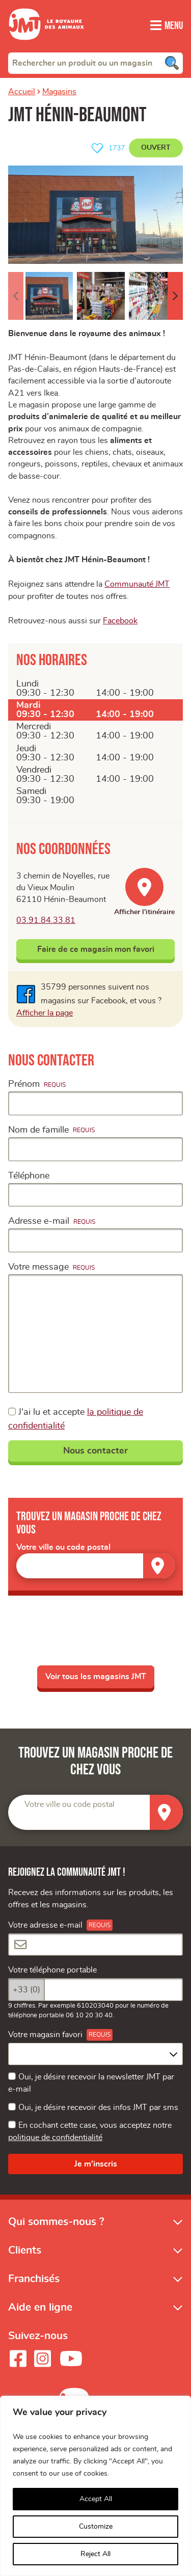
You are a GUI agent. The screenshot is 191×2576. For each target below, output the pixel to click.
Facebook (120, 627)
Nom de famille (38, 1137)
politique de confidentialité (55, 2146)
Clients (24, 2258)
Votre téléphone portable (52, 1979)
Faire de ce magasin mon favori (95, 956)
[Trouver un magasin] (159, 1572)
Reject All (95, 2554)
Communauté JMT (137, 590)
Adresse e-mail (38, 1228)
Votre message (38, 1274)
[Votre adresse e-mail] (95, 1952)
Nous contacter (95, 1457)
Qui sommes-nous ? (56, 2230)
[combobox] (95, 62)
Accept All (95, 2499)
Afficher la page (44, 1020)
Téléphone (28, 1182)
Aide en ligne (40, 2315)
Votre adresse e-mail (45, 1933)
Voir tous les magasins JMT (95, 1684)
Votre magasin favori (45, 2043)
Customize (96, 2526)
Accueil (21, 92)
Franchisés (34, 2287)
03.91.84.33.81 (45, 927)
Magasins (59, 92)
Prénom (24, 1091)
